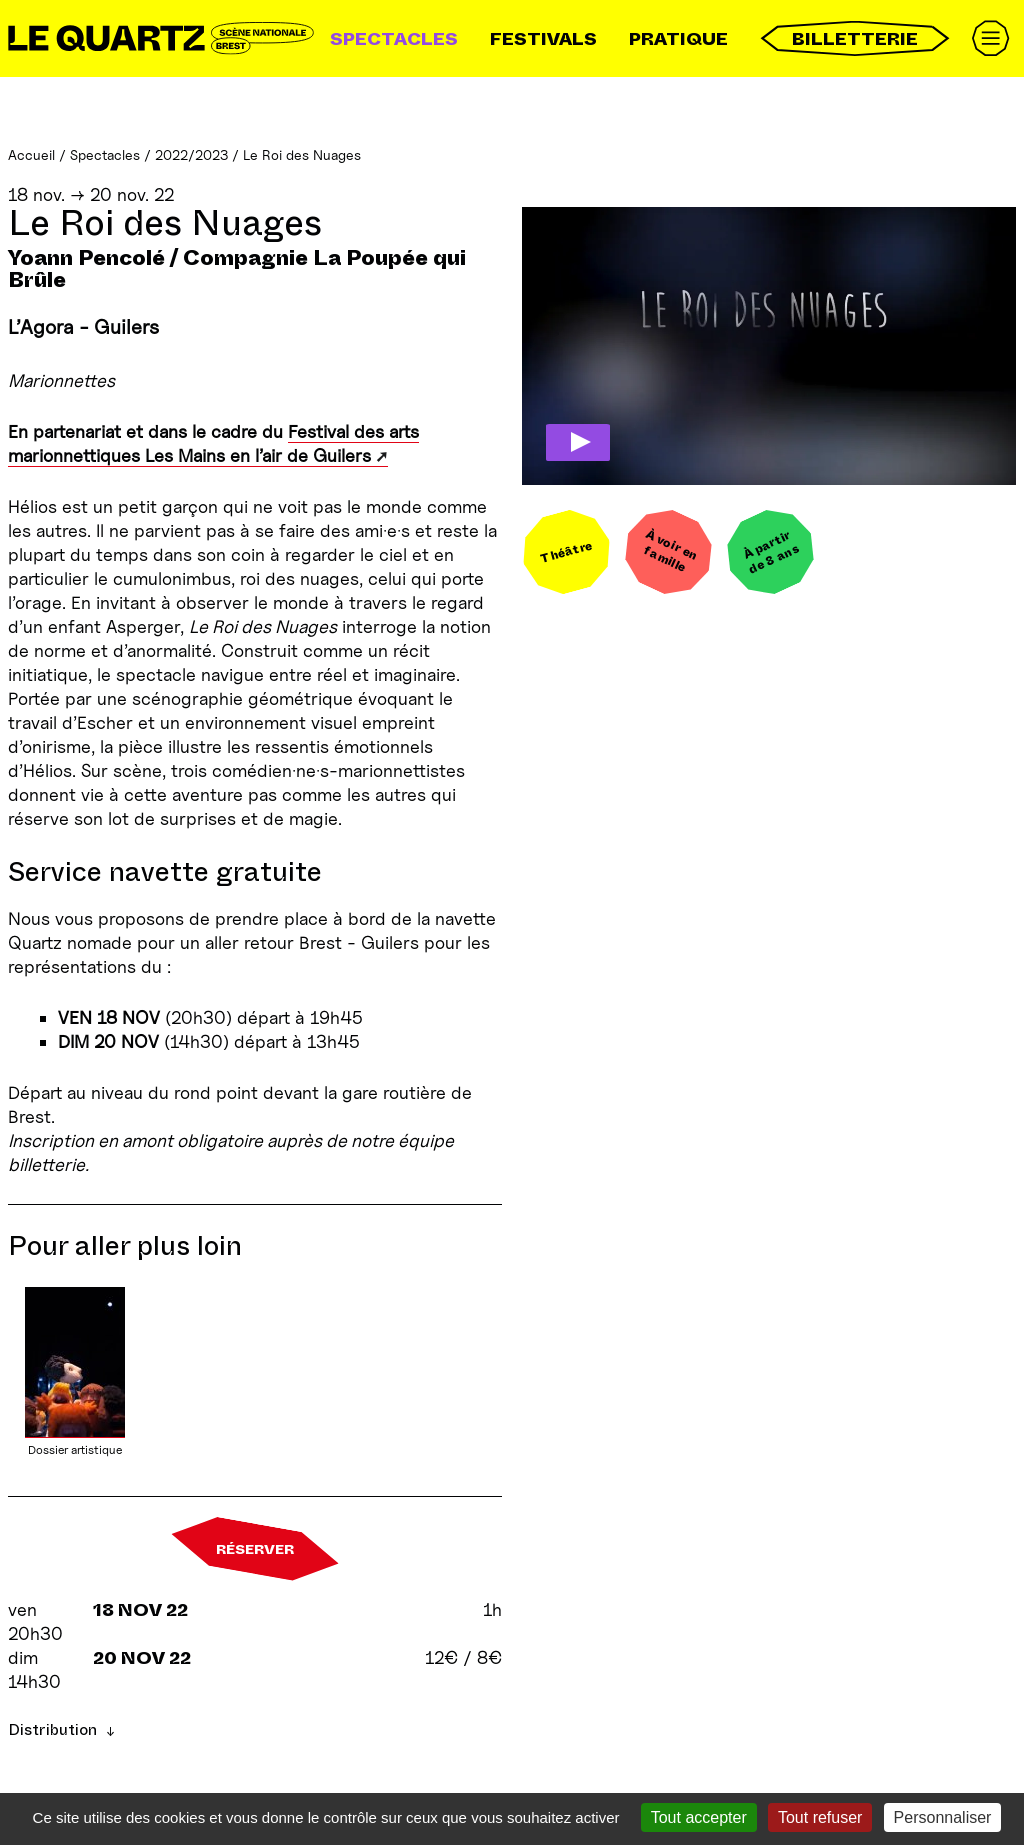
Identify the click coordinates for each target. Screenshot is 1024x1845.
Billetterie (855, 38)
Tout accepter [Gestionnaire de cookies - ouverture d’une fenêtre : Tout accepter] (699, 1817)
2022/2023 (191, 154)
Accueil (31, 154)
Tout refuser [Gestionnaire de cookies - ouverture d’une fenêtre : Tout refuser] (820, 1817)
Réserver (255, 1549)
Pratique (678, 39)
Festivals (543, 39)
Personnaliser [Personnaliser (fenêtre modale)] (943, 1817)
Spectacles (394, 39)
